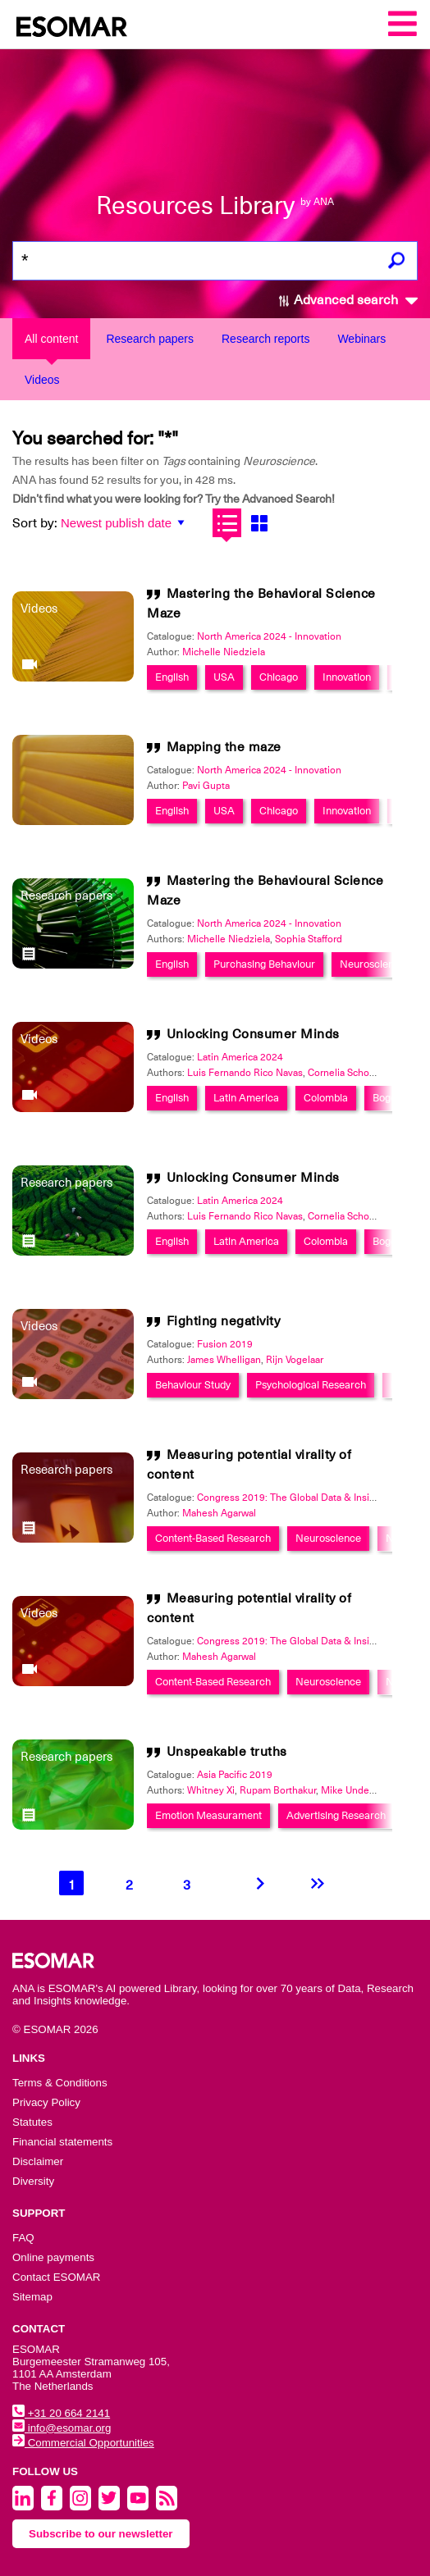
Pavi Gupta (206, 785)
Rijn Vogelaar (294, 1359)
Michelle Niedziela (223, 652)
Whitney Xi (211, 1790)
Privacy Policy (46, 2102)
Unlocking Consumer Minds (253, 1034)
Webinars (361, 338)
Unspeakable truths (227, 1752)
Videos (42, 379)
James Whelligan (224, 1359)
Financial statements (62, 2142)
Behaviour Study (193, 1385)
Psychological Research (310, 1385)
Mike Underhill (353, 1790)
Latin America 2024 (240, 1057)
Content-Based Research (213, 1538)
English (172, 677)
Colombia (326, 1098)
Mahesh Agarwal (219, 1513)
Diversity (33, 2181)
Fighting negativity (224, 1321)
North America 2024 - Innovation (269, 636)
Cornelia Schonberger (356, 1072)
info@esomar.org (61, 2428)
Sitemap (32, 2297)
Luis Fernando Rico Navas (245, 1072)
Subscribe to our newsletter (101, 2534)
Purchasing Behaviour (264, 964)
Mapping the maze (224, 747)
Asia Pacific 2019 (234, 1774)
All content (51, 338)
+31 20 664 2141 (61, 2413)
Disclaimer (37, 2161)
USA (224, 677)
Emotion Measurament (208, 1815)
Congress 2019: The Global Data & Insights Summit (311, 1497)
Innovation (346, 677)
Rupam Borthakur (278, 1790)
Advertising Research (336, 1815)
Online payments (53, 2257)
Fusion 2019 (225, 1344)
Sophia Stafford (308, 939)
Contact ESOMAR (56, 2277)
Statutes (32, 2122)
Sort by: (34, 523)
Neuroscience (372, 964)
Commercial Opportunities (83, 2443)
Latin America (246, 1098)
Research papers (150, 338)
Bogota (389, 1098)
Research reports (265, 338)
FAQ (23, 2238)
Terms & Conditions (60, 2083)
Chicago (278, 677)
